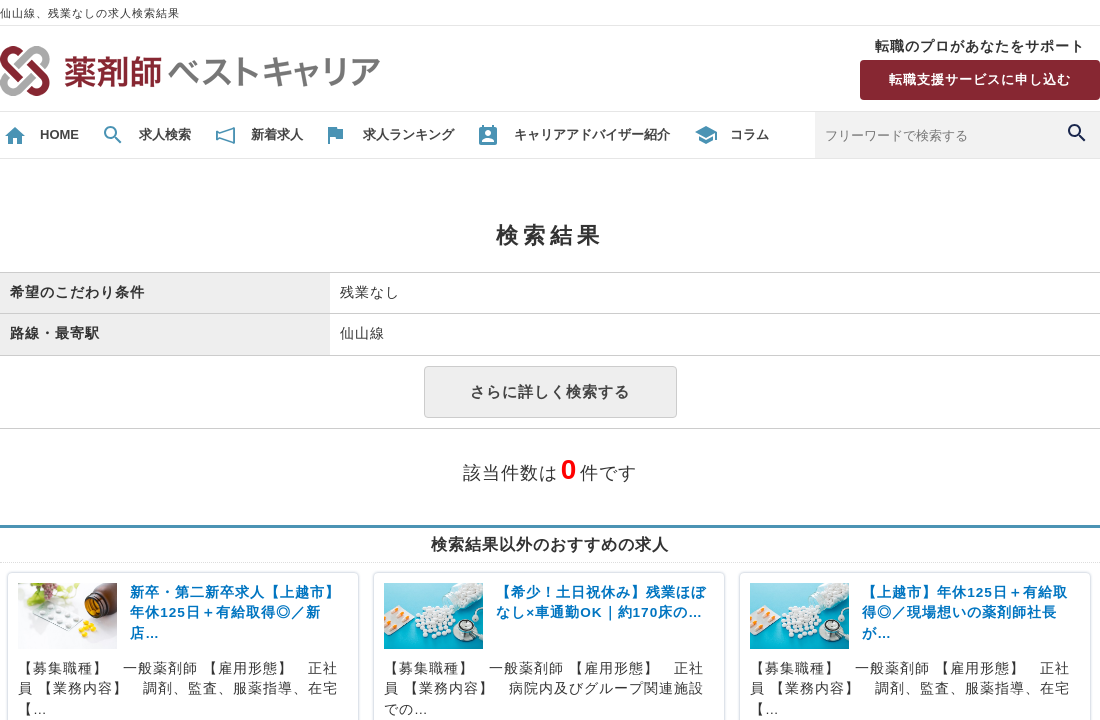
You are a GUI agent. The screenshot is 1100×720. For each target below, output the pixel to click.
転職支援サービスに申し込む (980, 79)
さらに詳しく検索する (550, 391)
